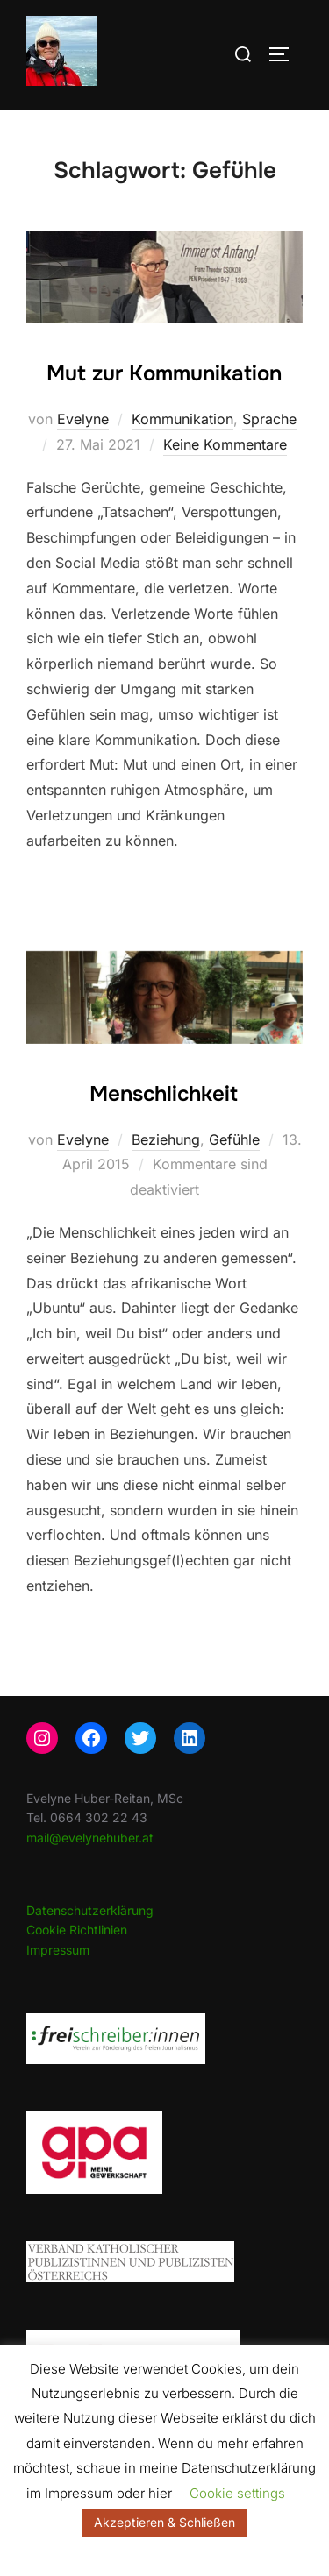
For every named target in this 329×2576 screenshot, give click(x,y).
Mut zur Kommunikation (164, 373)
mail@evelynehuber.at (90, 1837)
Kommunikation (182, 419)
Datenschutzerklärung (90, 1910)
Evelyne (83, 419)
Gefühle (234, 1139)
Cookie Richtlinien (76, 1929)
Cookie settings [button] (237, 2493)
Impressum (57, 1949)
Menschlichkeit (163, 1094)
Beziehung (166, 1139)
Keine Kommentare (225, 444)
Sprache (269, 419)
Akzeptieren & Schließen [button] (164, 2522)
